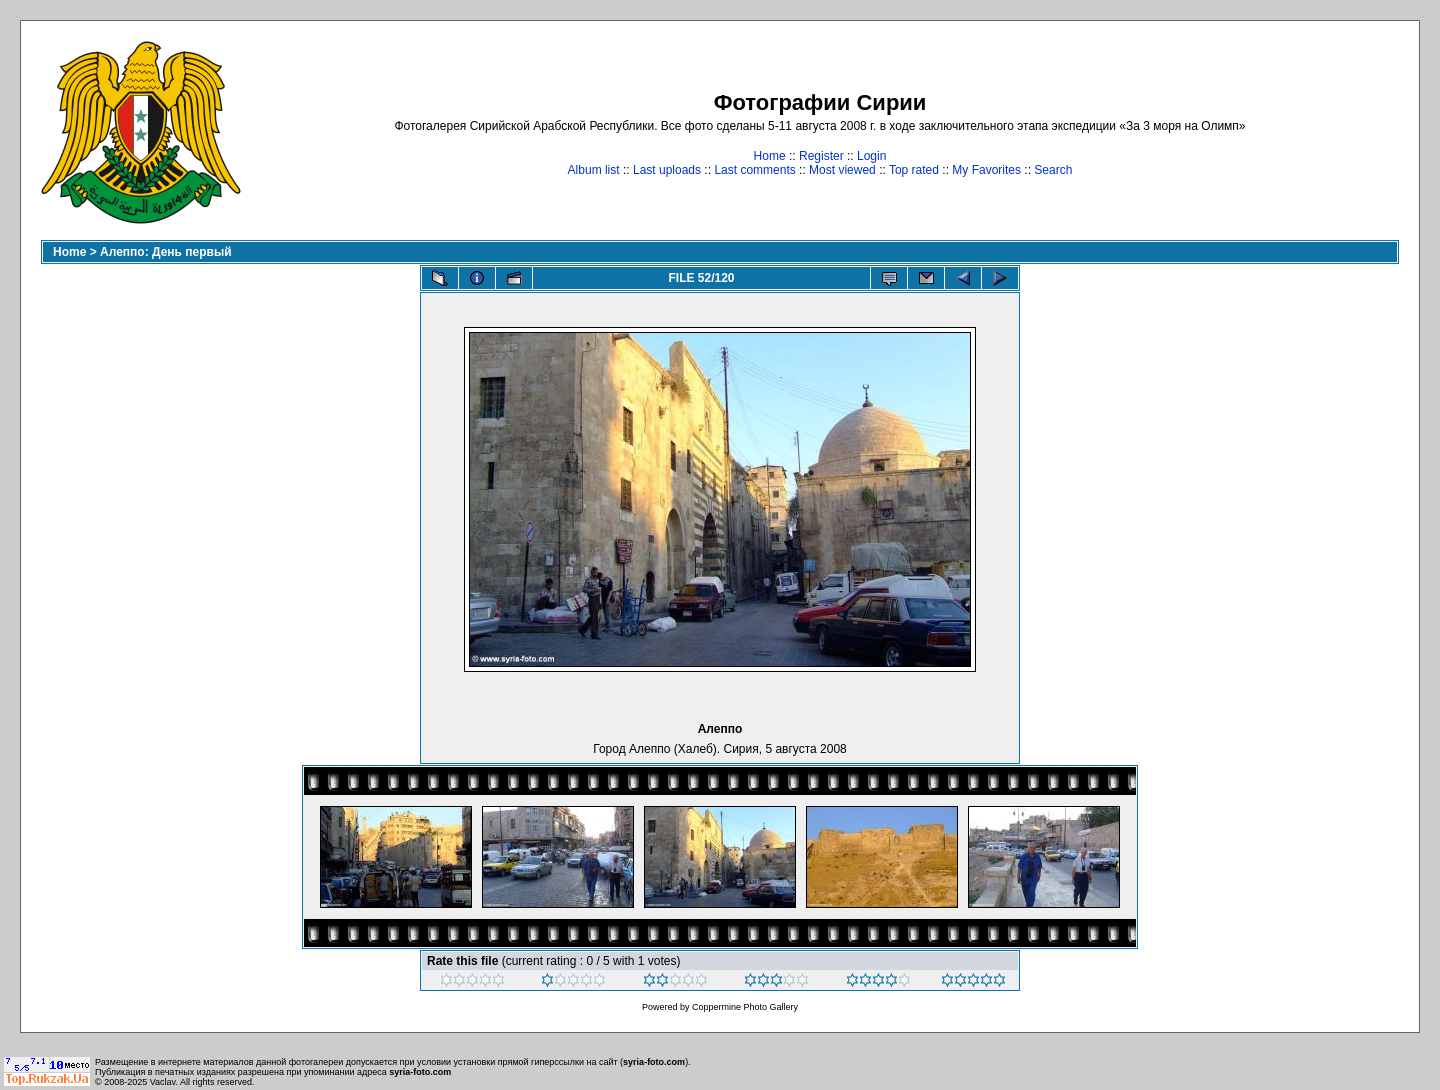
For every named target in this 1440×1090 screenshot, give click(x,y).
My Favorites (986, 170)
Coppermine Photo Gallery (745, 1007)
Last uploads (667, 170)
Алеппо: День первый (166, 252)
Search (1053, 170)
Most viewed (842, 170)
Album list (594, 170)
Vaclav (163, 1082)
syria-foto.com (654, 1062)
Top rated (914, 170)
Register (821, 156)
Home (770, 156)
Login (871, 156)
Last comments (754, 170)
